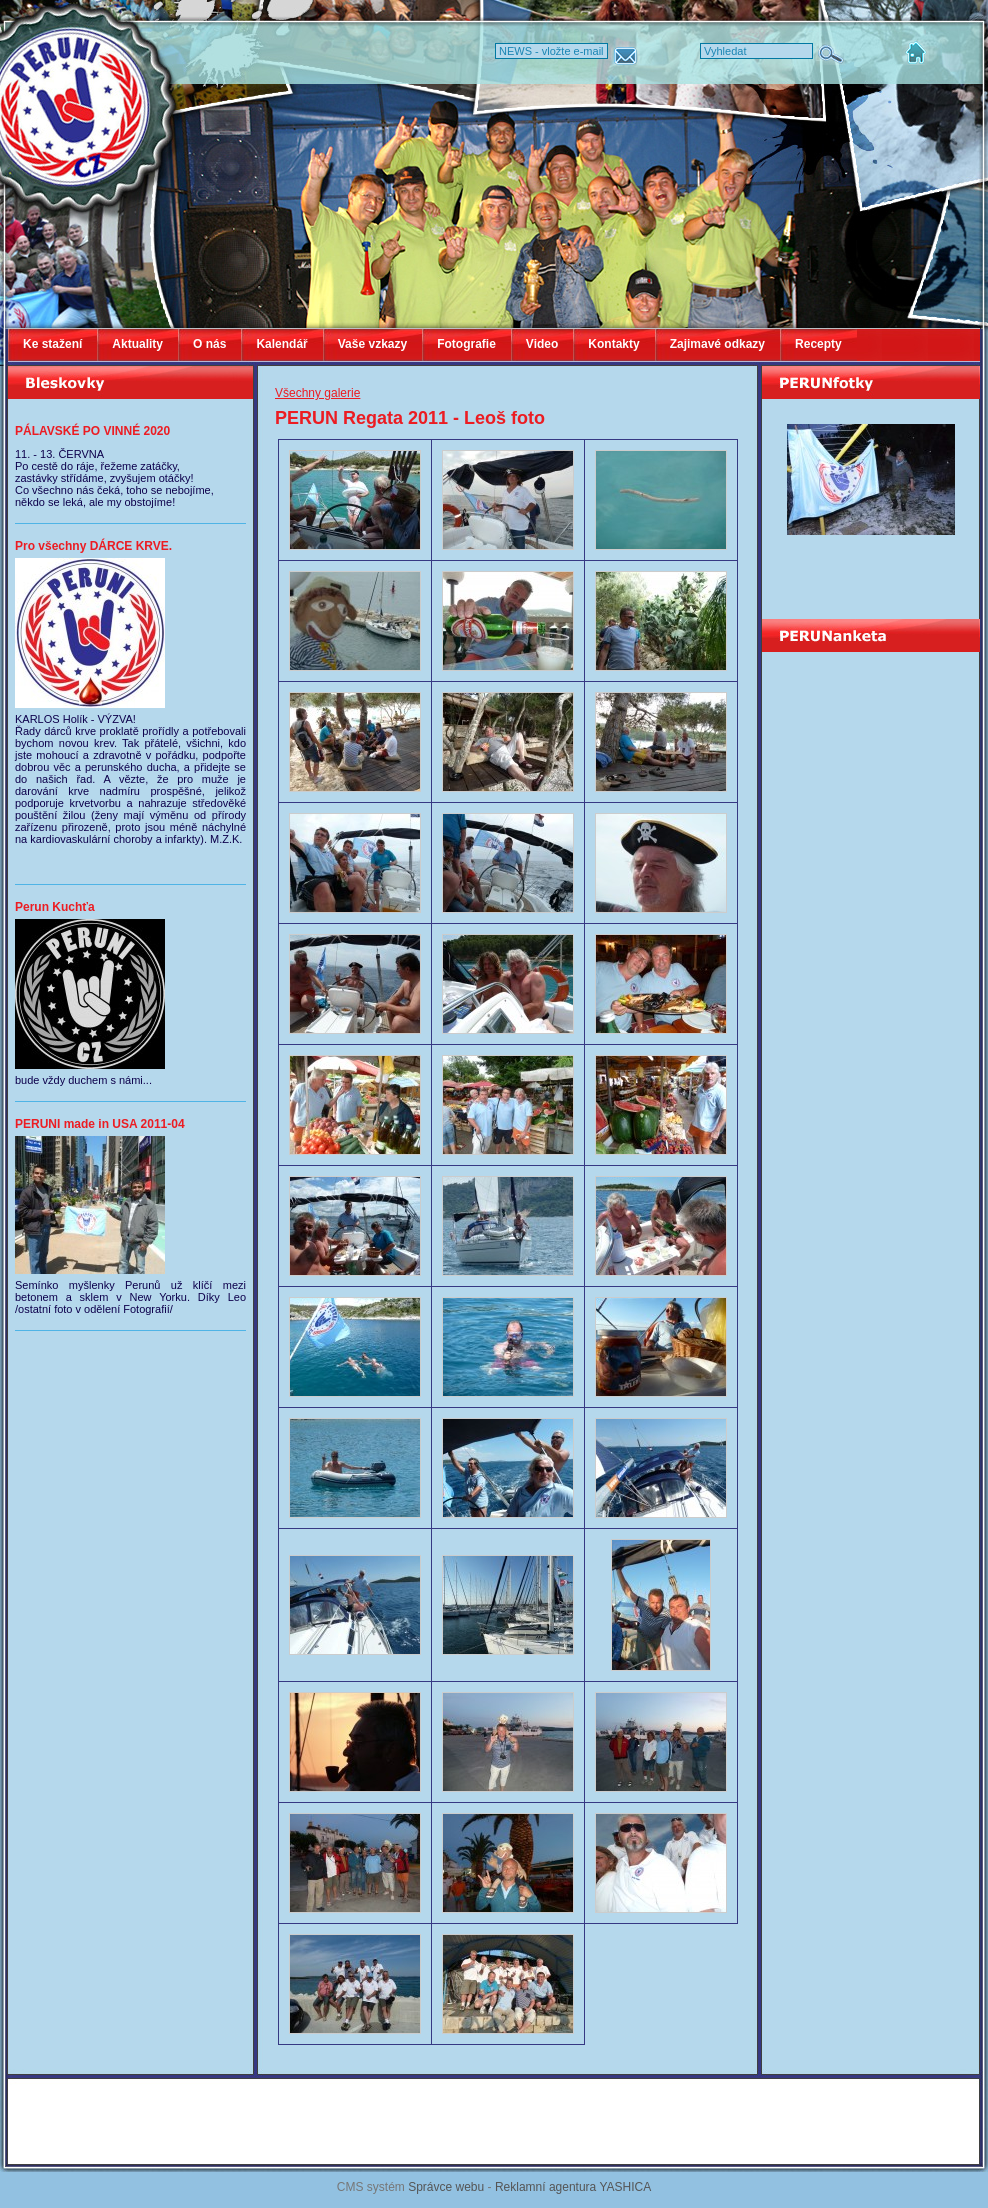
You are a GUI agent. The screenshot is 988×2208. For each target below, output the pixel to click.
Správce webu (446, 2187)
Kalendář (281, 344)
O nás (209, 344)
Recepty (818, 344)
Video (542, 344)
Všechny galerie (317, 393)
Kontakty (613, 344)
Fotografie (466, 344)
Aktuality (137, 344)
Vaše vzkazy (372, 344)
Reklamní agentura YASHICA (573, 2187)
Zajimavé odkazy (717, 344)
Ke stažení (52, 344)
